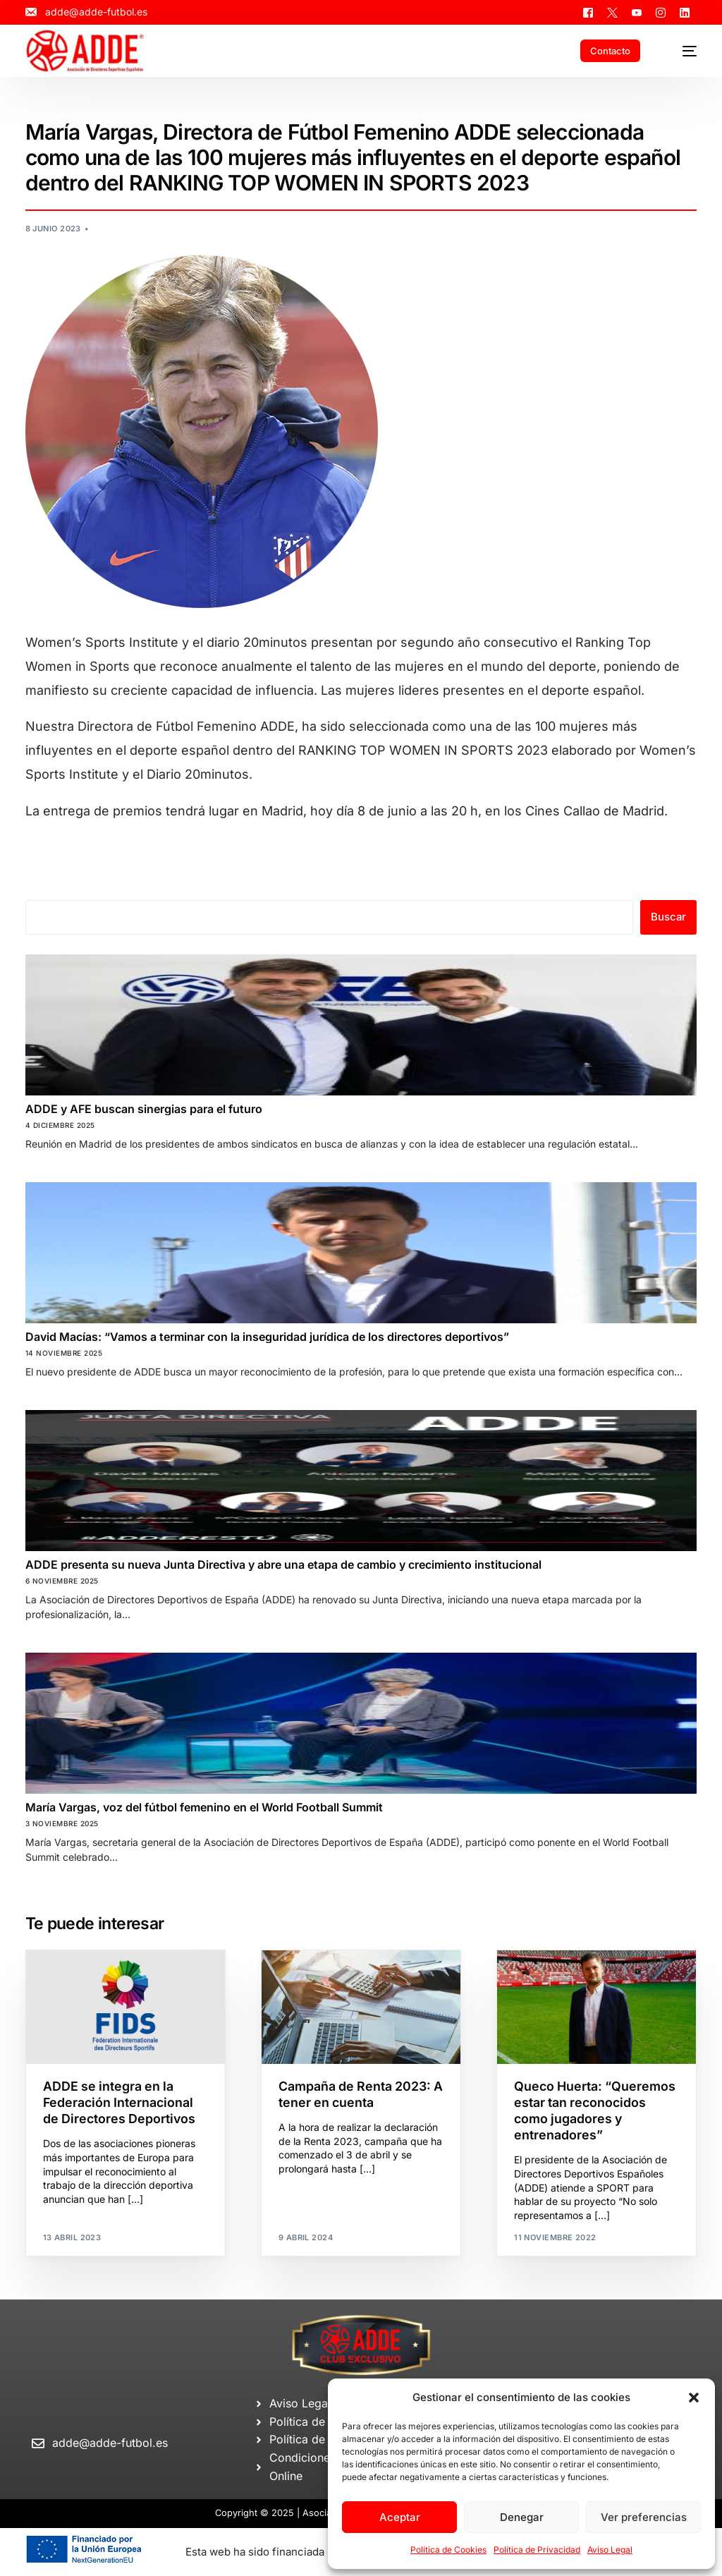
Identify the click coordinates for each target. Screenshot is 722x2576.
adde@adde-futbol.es (110, 2443)
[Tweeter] (612, 12)
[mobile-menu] (681, 51)
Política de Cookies (448, 2549)
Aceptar (399, 2517)
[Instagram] (661, 12)
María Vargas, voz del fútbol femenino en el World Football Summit (204, 1807)
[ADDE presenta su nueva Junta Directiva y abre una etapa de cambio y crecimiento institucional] (361, 1480)
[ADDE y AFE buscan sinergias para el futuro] (361, 1024)
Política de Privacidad (537, 2549)
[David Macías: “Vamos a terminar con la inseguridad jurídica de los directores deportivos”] (361, 1252)
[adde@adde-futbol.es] (38, 2444)
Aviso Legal (609, 2549)
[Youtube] (637, 12)
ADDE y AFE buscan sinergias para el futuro (143, 1108)
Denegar (522, 2517)
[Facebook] (588, 12)
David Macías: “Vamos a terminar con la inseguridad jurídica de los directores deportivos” (267, 1336)
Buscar (668, 917)
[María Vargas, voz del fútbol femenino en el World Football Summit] (361, 1723)
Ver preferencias (644, 2517)
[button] (694, 2397)
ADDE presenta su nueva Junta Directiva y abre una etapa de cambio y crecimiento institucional (283, 1564)
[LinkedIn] (685, 12)
